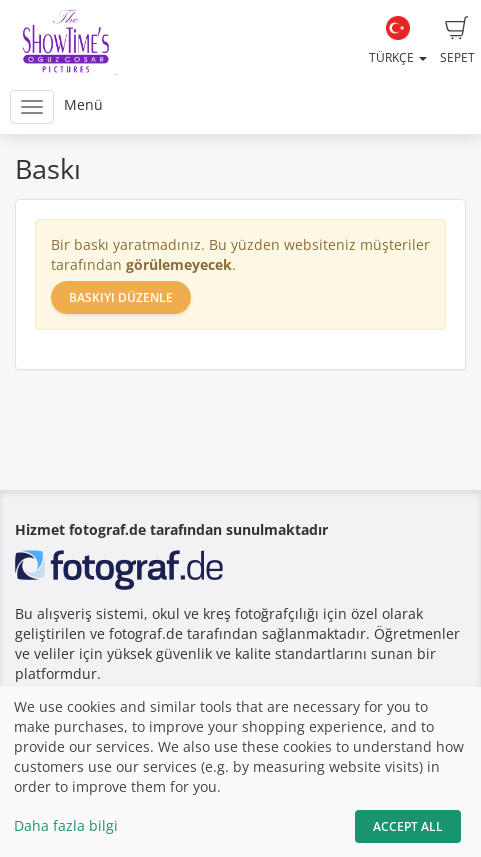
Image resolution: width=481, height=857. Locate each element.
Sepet (457, 41)
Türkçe (398, 41)
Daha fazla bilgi (66, 825)
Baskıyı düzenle (121, 297)
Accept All (408, 826)
